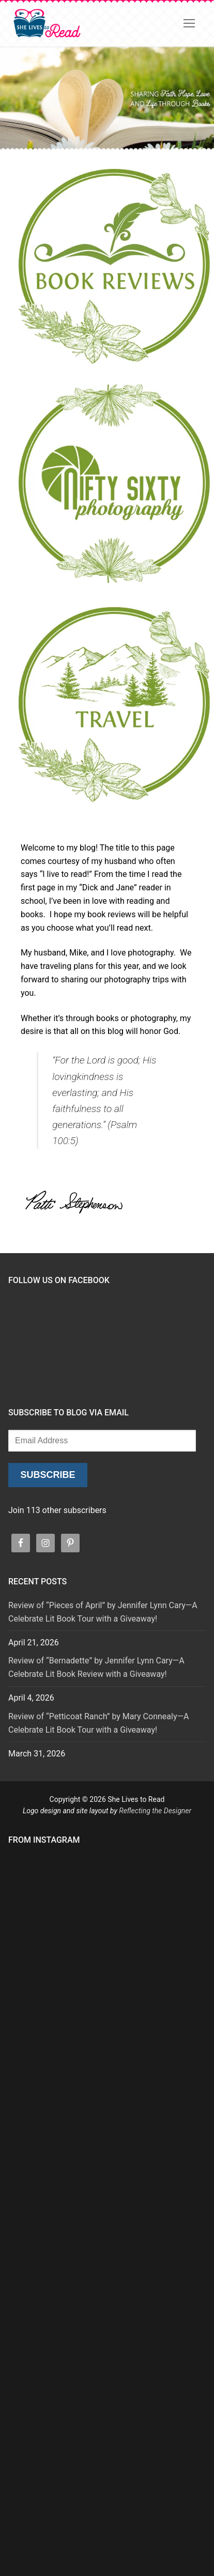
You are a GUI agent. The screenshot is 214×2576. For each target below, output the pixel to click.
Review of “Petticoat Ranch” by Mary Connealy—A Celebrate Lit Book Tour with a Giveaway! (98, 1723)
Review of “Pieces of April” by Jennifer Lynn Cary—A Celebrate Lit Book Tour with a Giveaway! (102, 1612)
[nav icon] (189, 23)
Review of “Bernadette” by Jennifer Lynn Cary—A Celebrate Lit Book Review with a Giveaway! (96, 1667)
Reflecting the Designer (155, 1811)
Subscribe (47, 1475)
